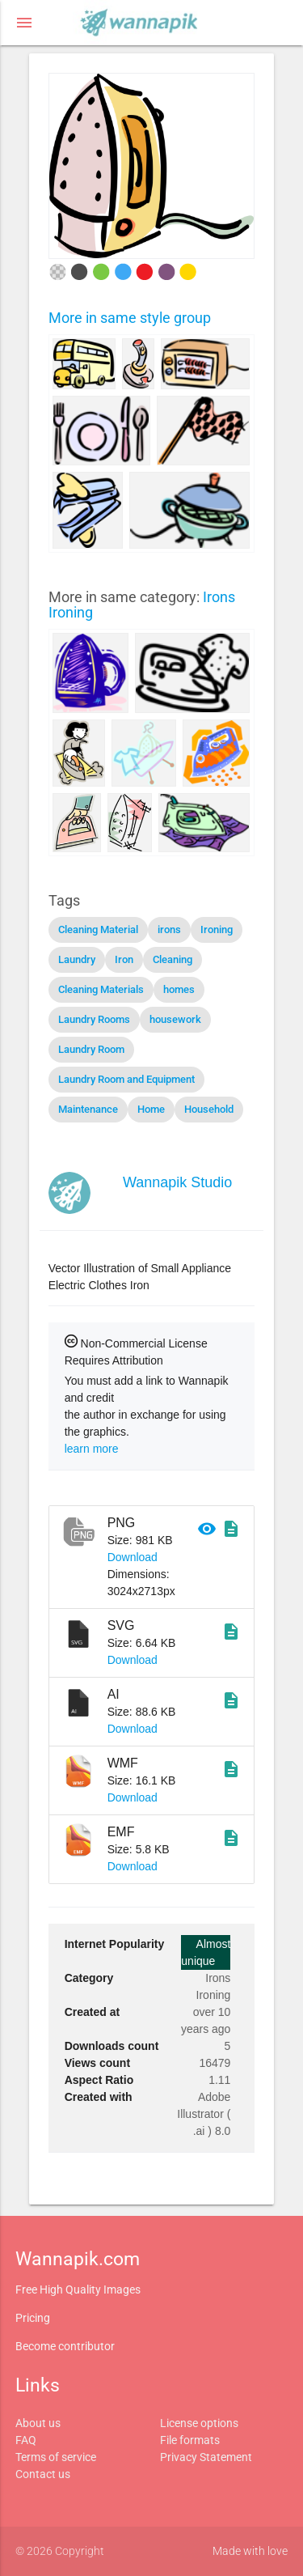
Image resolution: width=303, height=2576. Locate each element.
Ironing (216, 929)
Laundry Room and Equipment (126, 1079)
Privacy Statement (206, 2457)
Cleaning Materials (101, 989)
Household (209, 1109)
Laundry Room (91, 1049)
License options (199, 2423)
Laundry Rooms (94, 1019)
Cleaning (172, 959)
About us (38, 2423)
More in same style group (129, 317)
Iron (124, 959)
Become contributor (65, 2346)
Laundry (76, 959)
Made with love (250, 2550)
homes (179, 989)
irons (169, 929)
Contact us (42, 2474)
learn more (92, 1448)
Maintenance (88, 1109)
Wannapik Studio (177, 1182)
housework (175, 1019)
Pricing (32, 2317)
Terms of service (55, 2457)
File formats (190, 2440)
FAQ (25, 2440)
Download (132, 1557)
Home (151, 1109)
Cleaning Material (98, 929)
